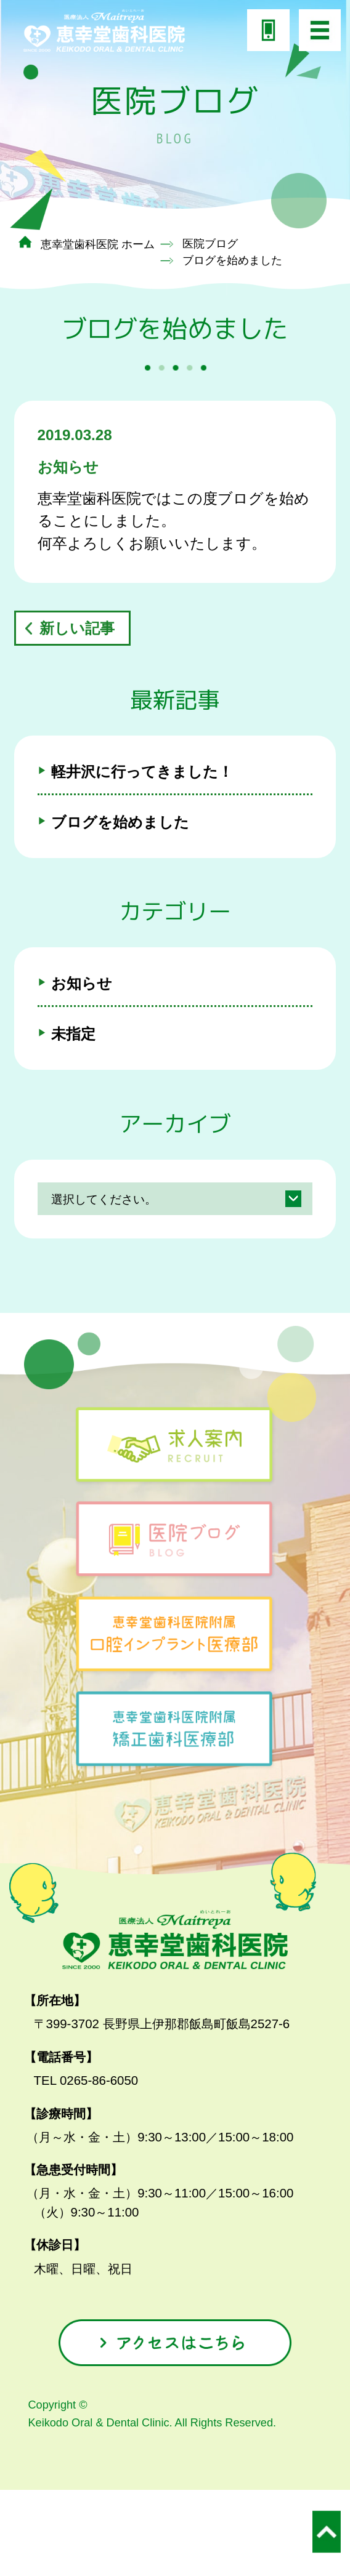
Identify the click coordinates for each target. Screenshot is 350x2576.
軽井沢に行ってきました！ (142, 771)
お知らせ (81, 983)
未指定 (73, 1033)
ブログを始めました (120, 822)
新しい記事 (77, 628)
